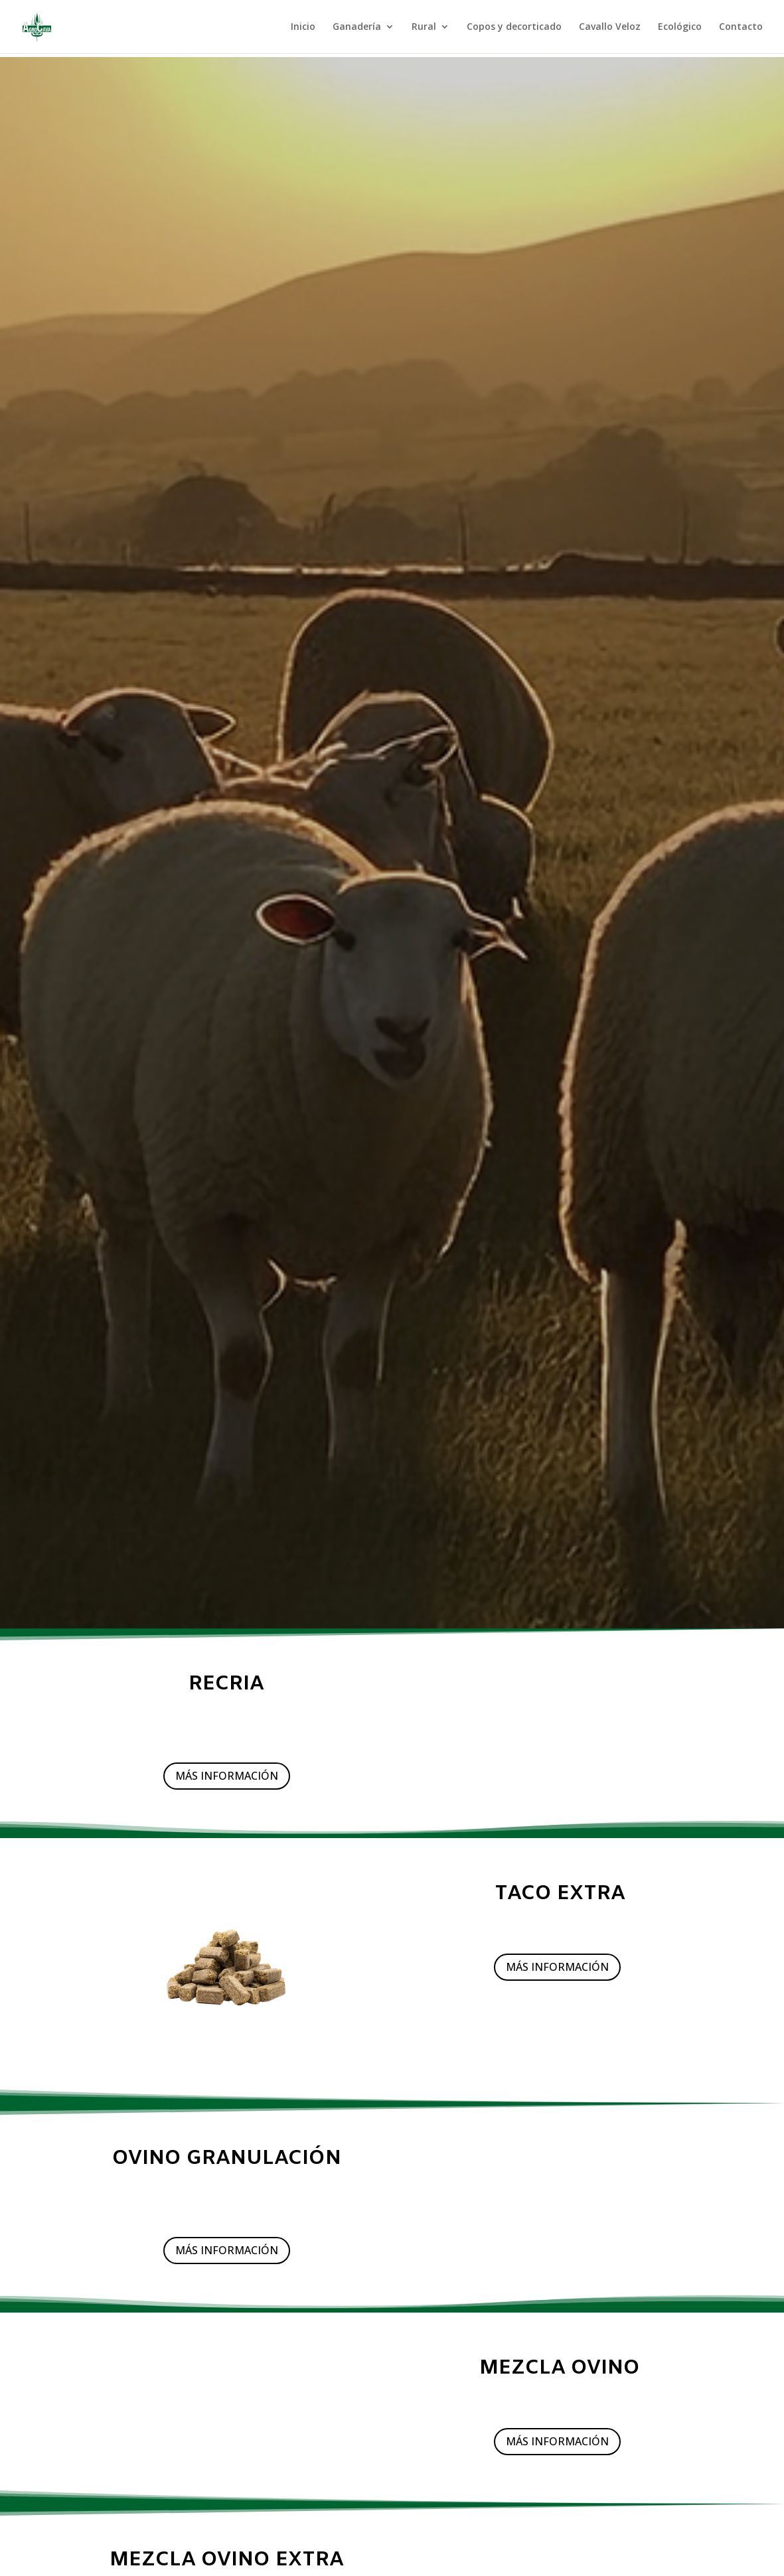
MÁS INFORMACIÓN (226, 1775)
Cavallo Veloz (610, 27)
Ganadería (357, 27)
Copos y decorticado (514, 27)
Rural (424, 27)
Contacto (741, 27)
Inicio (303, 27)
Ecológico (680, 27)
